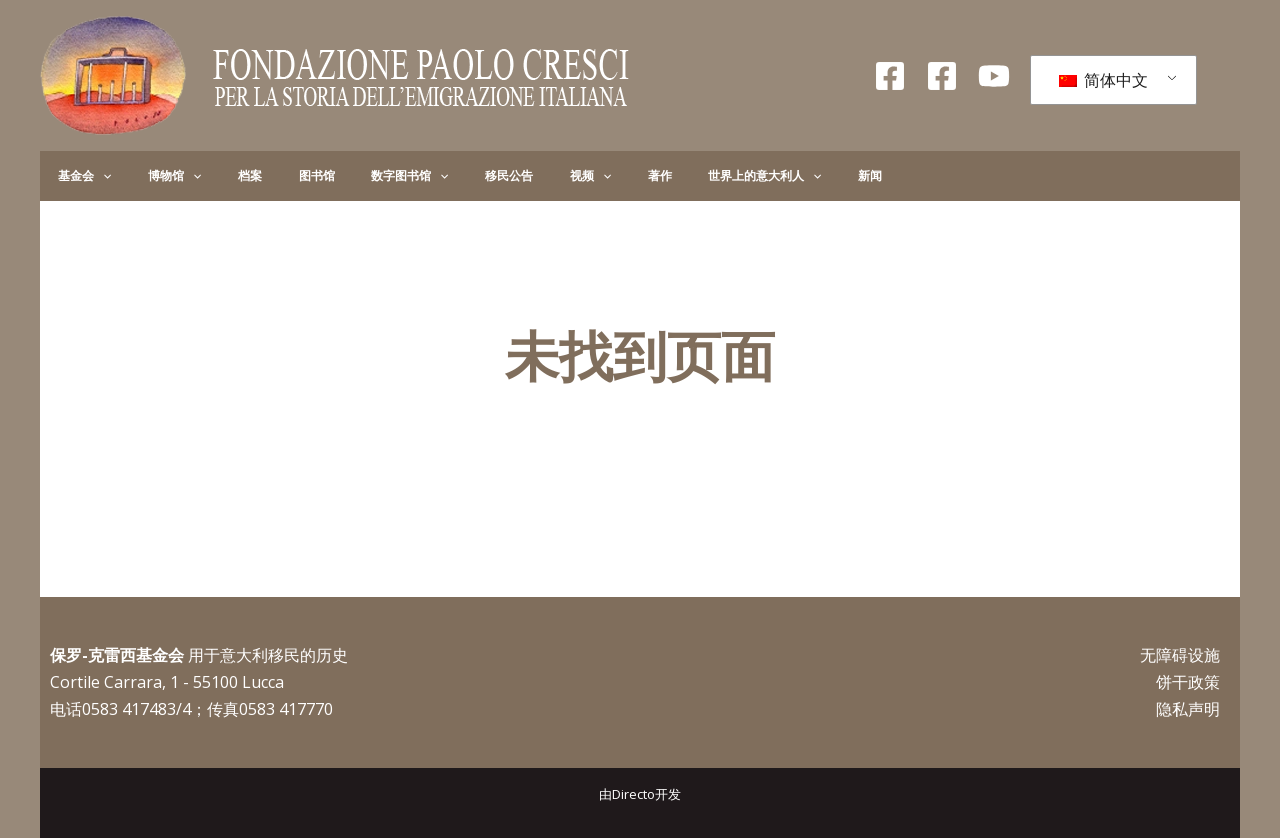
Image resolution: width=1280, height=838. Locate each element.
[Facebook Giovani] (942, 76)
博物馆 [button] (149, 176)
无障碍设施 (1180, 655)
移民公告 (418, 175)
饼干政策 (1188, 682)
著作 (535, 175)
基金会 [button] (76, 176)
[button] (94, 176)
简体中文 (1103, 80)
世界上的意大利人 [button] (623, 176)
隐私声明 (1188, 709)
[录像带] (994, 76)
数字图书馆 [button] (334, 176)
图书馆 (258, 175)
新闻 (712, 175)
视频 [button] (482, 176)
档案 (208, 175)
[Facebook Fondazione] (890, 76)
